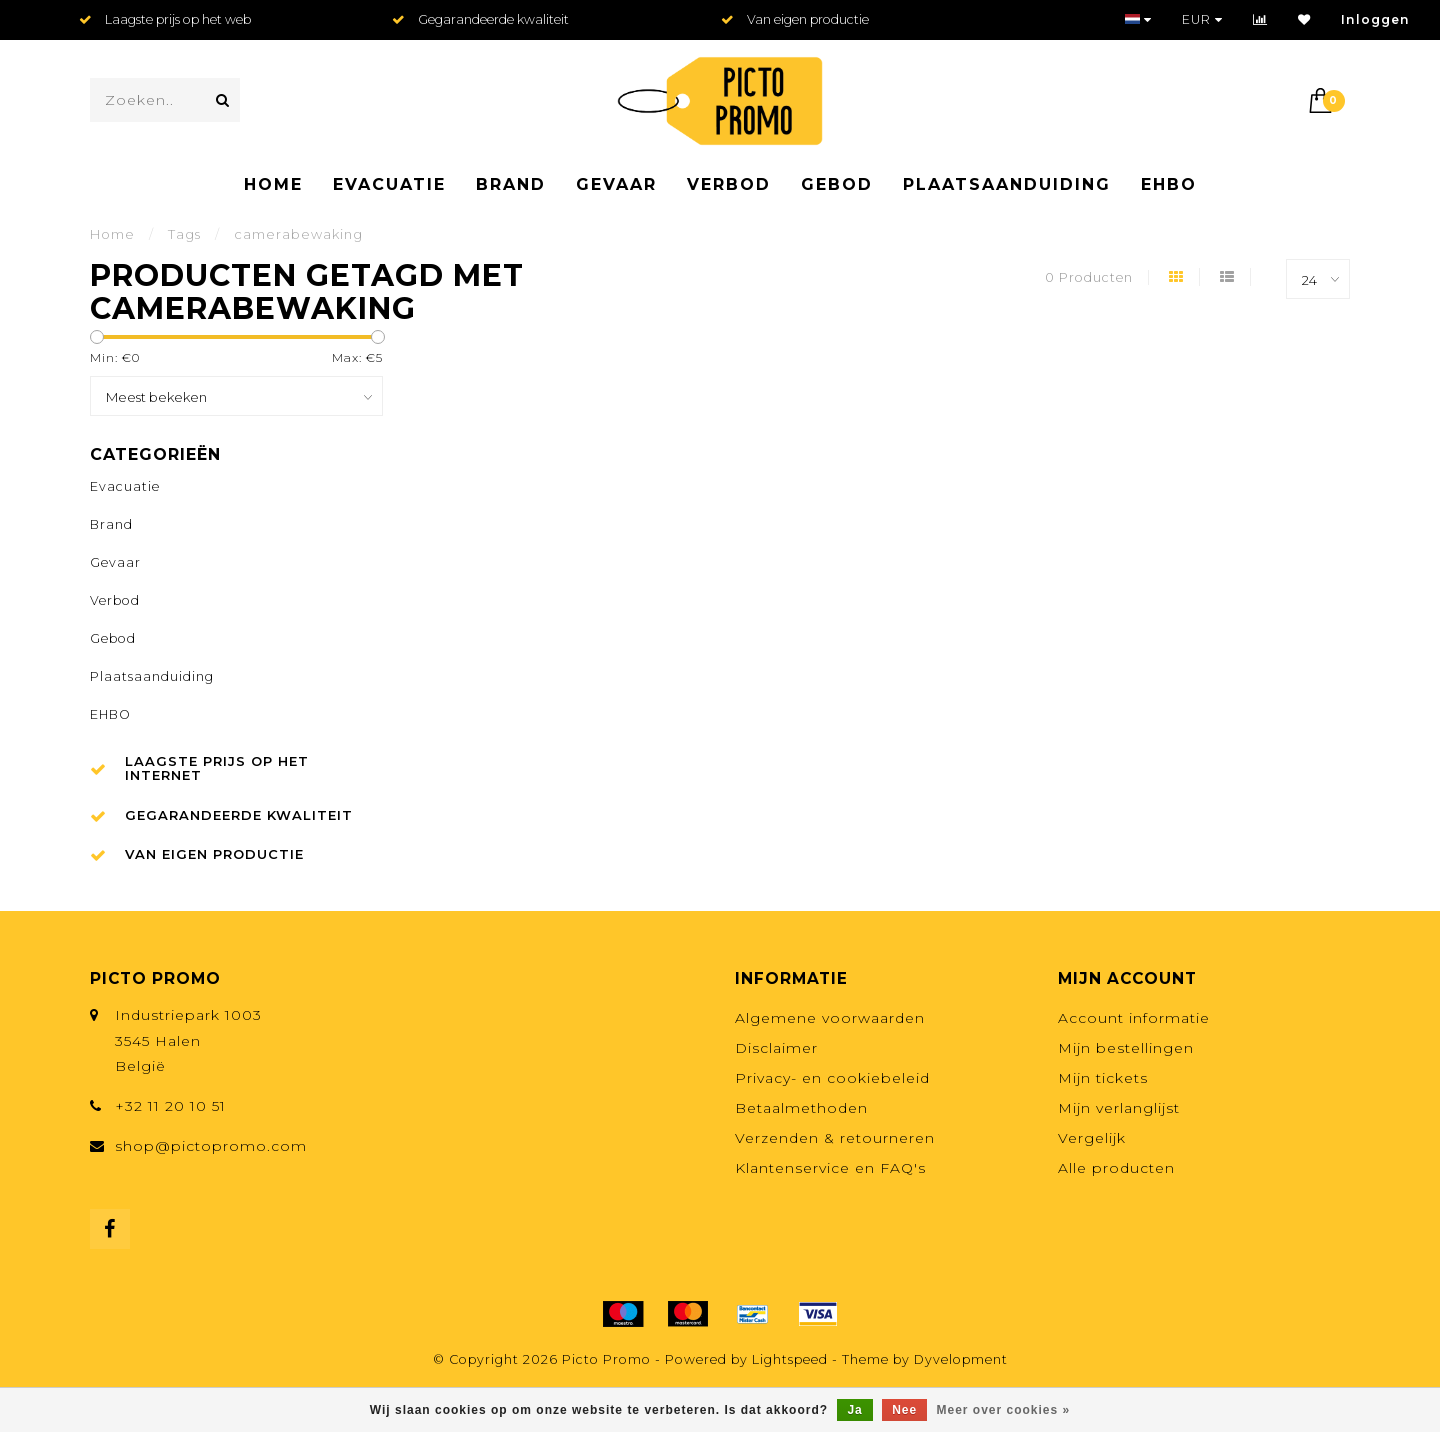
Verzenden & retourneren (835, 1138)
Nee (904, 1410)
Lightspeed (790, 1359)
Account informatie (1134, 1018)
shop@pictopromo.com (211, 1146)
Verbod (729, 184)
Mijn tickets (1103, 1078)
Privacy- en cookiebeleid (832, 1078)
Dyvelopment (961, 1359)
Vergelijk (1092, 1138)
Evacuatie (389, 184)
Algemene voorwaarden (830, 1018)
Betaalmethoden (801, 1108)
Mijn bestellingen (1126, 1048)
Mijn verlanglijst (1119, 1108)
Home (273, 184)
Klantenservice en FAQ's (830, 1168)
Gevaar (616, 184)
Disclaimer (776, 1048)
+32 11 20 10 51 (170, 1106)
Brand (511, 184)
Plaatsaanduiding (1007, 184)
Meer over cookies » (1004, 1410)
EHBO (1169, 184)
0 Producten (1089, 277)
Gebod (837, 184)
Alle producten (1116, 1168)
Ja (854, 1410)
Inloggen (1375, 19)
